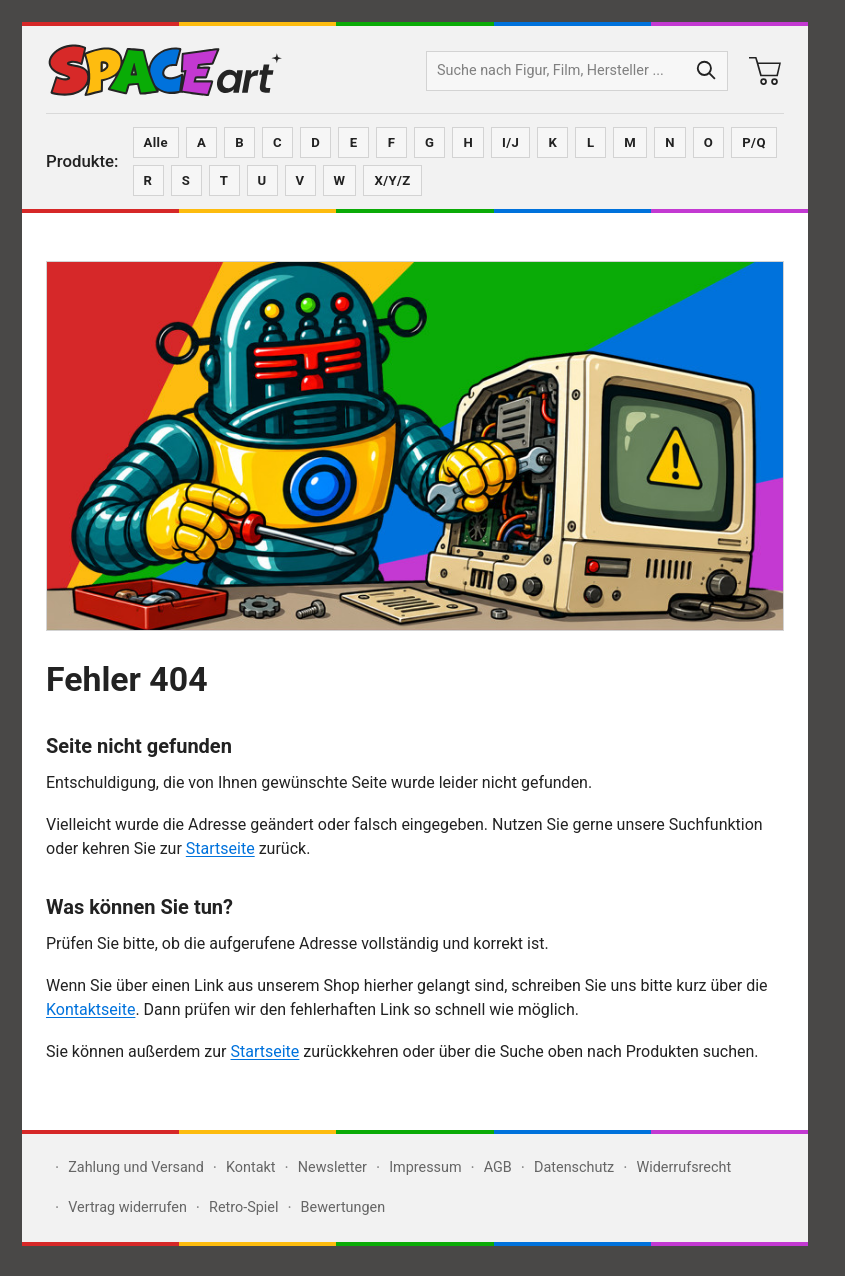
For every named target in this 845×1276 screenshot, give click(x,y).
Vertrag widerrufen (127, 1207)
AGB (498, 1167)
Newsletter (332, 1167)
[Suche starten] (707, 71)
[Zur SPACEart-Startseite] (165, 71)
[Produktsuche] (557, 71)
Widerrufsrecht (683, 1167)
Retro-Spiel (243, 1207)
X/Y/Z (392, 180)
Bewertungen (343, 1207)
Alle (156, 142)
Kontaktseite (90, 1009)
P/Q (754, 142)
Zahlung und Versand (136, 1167)
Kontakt (251, 1167)
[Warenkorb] (765, 71)
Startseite (220, 848)
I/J (510, 142)
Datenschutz (574, 1167)
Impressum (425, 1167)
